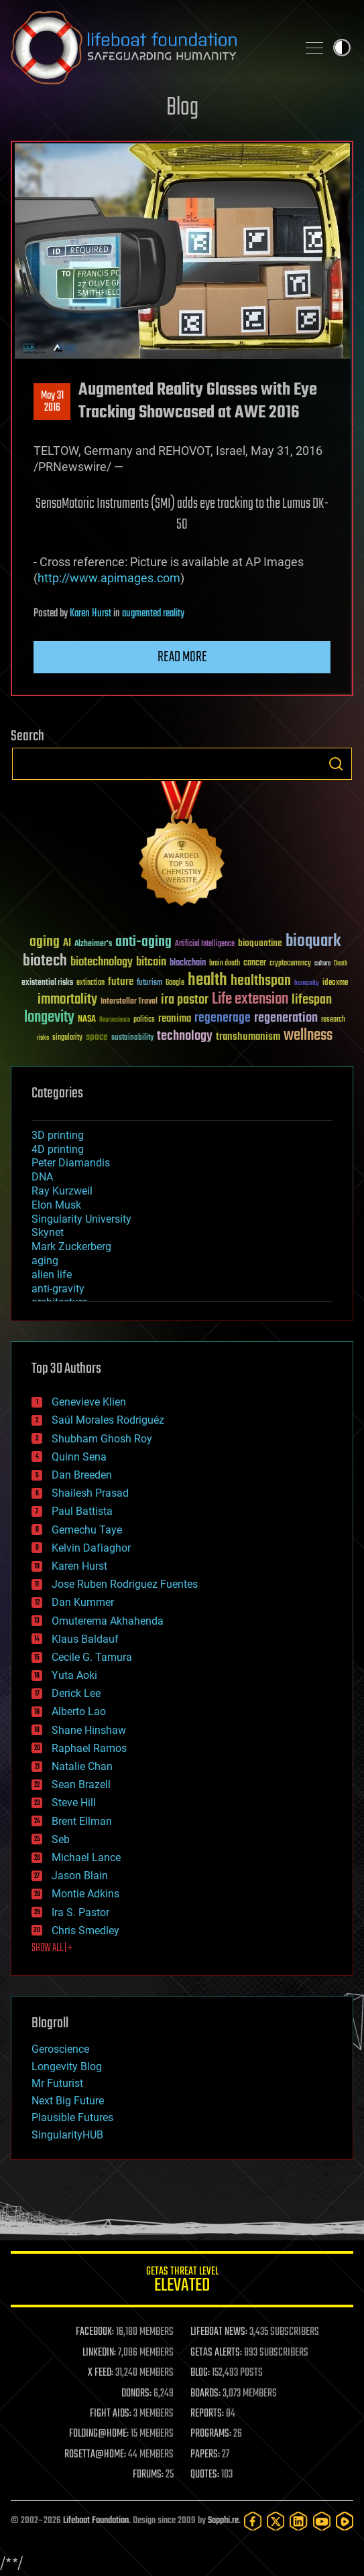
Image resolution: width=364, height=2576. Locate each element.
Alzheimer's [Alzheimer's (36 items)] (93, 944)
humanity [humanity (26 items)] (306, 983)
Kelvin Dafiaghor (91, 1548)
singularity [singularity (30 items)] (67, 1038)
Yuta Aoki (74, 1675)
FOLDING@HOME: (99, 2434)
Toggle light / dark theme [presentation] (342, 47)
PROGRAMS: (210, 2434)
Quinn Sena (79, 1456)
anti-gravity (58, 1288)
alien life (52, 1274)
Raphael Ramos (89, 1748)
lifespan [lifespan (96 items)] (312, 1000)
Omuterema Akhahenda (108, 1621)
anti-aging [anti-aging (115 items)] (143, 942)
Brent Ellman (82, 1821)
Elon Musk (56, 1205)
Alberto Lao (79, 1711)
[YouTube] (321, 2521)
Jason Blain (80, 1875)
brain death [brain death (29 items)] (224, 963)
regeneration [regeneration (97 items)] (286, 1018)
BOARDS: (205, 2393)
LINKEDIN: (99, 2353)
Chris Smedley (85, 1930)
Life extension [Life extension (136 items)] (250, 999)
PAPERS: (205, 2454)
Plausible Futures (72, 2117)
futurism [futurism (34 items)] (149, 983)
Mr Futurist (57, 2083)
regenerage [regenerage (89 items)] (222, 1018)
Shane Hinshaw (89, 1730)
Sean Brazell (81, 1784)
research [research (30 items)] (333, 1020)
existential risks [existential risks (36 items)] (47, 983)
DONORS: (136, 2393)
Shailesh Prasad (90, 1493)
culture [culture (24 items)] (322, 963)
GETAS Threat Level (182, 2281)
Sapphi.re (223, 2520)
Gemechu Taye (87, 1529)
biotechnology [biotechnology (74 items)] (101, 962)
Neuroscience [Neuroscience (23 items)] (114, 1020)
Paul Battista (82, 1511)
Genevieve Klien (89, 1402)
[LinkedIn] (298, 2521)
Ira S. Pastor (80, 1912)
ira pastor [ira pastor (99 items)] (184, 1000)
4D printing (58, 1149)
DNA (42, 1176)
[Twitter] (275, 2521)
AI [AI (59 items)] (67, 943)
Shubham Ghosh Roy (102, 1438)
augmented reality (153, 613)
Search (336, 764)
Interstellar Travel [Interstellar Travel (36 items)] (129, 1002)
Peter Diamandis (71, 1162)
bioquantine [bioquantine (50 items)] (260, 943)
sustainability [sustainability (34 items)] (132, 1038)
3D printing (58, 1135)
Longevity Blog (67, 2066)
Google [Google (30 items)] (175, 983)
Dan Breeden (82, 1475)
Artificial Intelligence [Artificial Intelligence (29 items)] (205, 944)
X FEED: (100, 2373)
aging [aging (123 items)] (44, 942)
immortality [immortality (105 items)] (67, 1000)
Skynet (48, 1232)
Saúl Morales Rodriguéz (108, 1420)
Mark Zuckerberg (71, 1246)
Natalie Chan (82, 1766)
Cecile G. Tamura (92, 1657)
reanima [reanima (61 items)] (174, 1018)
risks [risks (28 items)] (43, 1038)
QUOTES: (204, 2475)
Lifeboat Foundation (96, 2520)
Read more (182, 657)
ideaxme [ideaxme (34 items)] (335, 983)
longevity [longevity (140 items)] (49, 1017)
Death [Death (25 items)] (340, 963)
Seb (61, 1839)
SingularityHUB (67, 2134)
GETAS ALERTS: (216, 2353)
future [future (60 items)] (120, 981)
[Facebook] (252, 2521)
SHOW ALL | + (52, 1948)
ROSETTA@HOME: (95, 2454)
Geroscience (60, 2049)
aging (45, 1260)
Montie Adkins (85, 1893)
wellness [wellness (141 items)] (308, 1035)
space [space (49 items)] (97, 1036)
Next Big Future (68, 2100)
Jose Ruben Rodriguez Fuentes (125, 1584)
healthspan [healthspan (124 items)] (261, 981)
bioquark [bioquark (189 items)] (313, 941)
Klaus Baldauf (85, 1639)
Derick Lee (76, 1693)
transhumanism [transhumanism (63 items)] (248, 1036)
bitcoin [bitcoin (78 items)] (151, 962)
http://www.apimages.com (109, 578)
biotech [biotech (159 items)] (45, 961)
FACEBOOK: (95, 2332)
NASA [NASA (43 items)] (87, 1019)
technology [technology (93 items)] (185, 1036)
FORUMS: (148, 2475)
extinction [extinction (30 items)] (90, 983)
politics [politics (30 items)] (144, 1020)
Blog (182, 108)
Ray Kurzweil (62, 1190)
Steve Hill (74, 1802)
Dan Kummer (83, 1602)
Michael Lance (86, 1857)
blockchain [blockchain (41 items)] (188, 963)
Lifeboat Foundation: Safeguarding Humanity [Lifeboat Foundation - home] (148, 47)
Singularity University (81, 1219)
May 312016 (52, 402)
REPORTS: (207, 2414)
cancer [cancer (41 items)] (254, 963)
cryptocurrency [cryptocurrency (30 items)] (290, 963)
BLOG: (200, 2373)
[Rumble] (344, 2521)
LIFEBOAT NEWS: (218, 2332)
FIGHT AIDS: (110, 2414)
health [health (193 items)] (207, 980)
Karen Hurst (90, 613)
